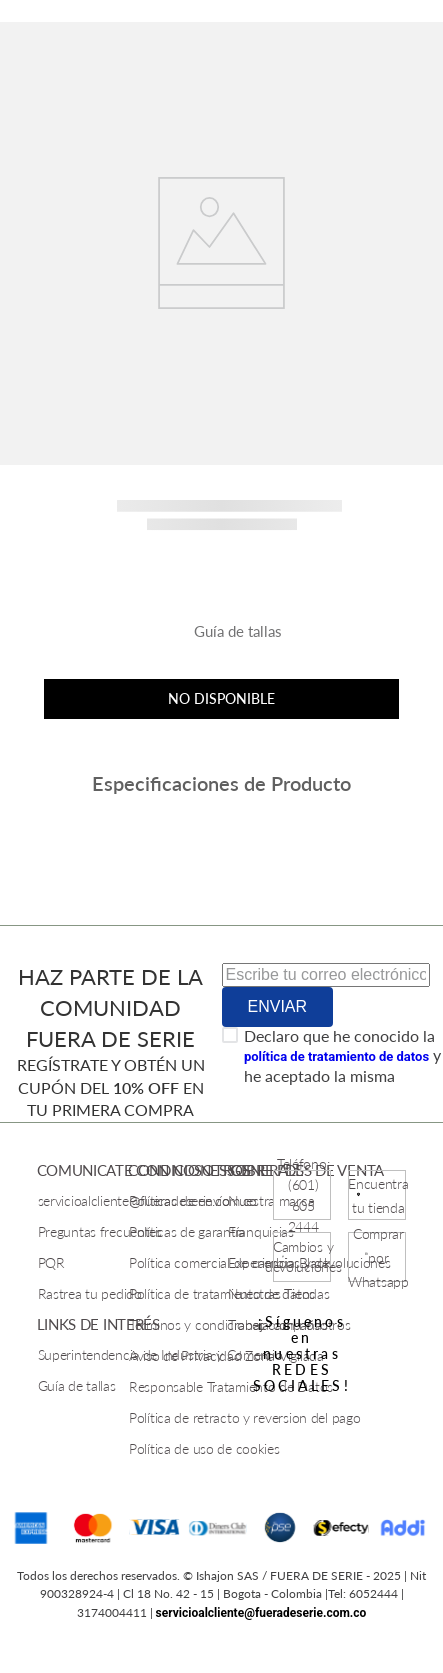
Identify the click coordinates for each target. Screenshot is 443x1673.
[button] (222, 639)
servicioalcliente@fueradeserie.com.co (261, 1613)
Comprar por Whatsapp (378, 1257)
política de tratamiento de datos (336, 1056)
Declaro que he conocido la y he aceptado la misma (342, 1055)
